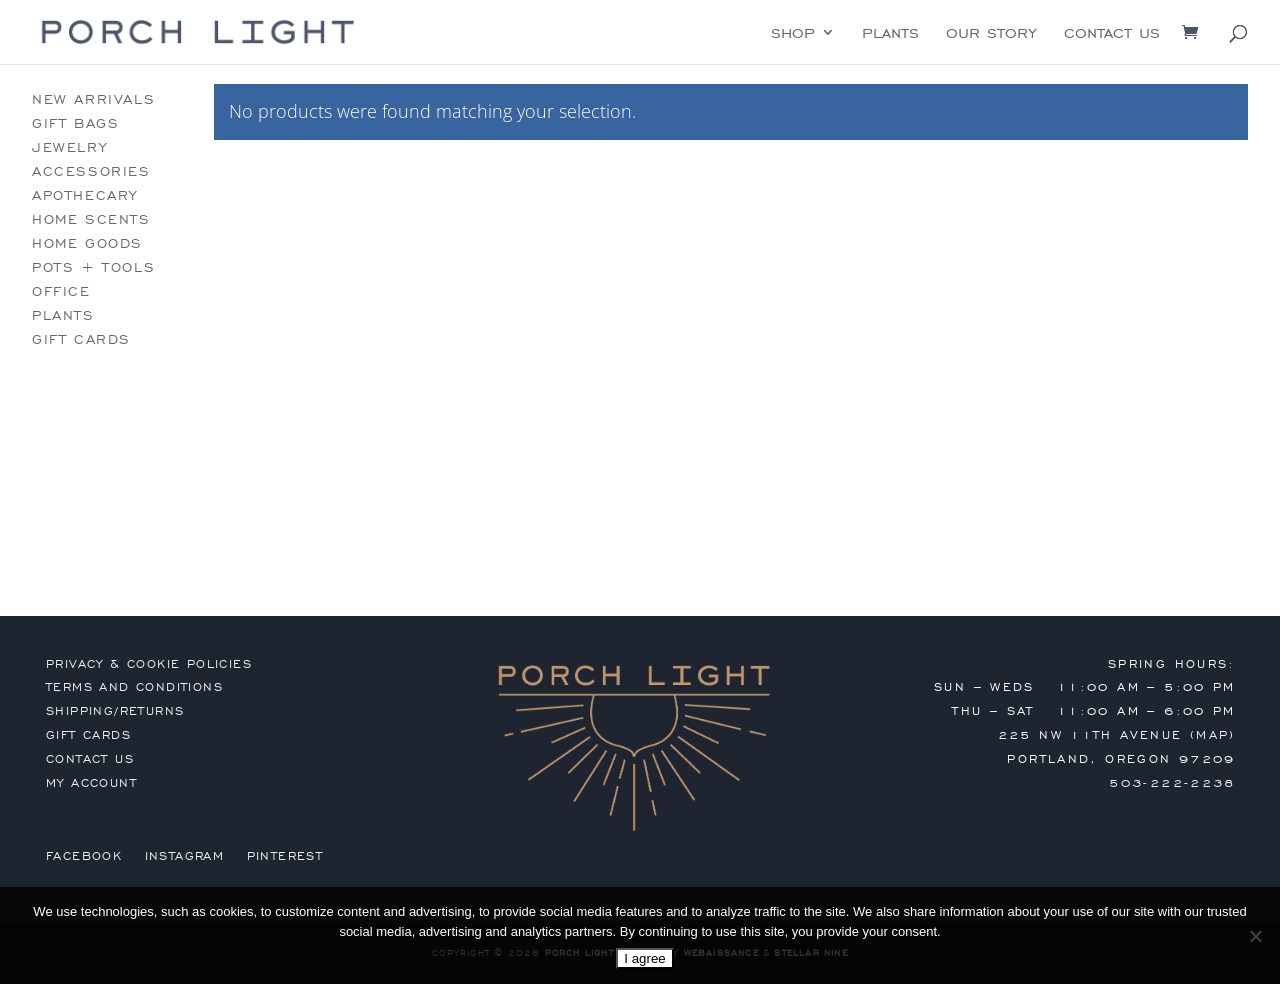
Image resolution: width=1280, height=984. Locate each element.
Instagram (185, 856)
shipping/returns (115, 711)
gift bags (75, 123)
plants (890, 34)
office (61, 291)
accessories (91, 171)
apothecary (85, 195)
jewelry (69, 147)
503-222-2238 (1172, 783)
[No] (1255, 936)
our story (991, 34)
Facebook (84, 856)
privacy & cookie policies (149, 664)
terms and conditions (134, 687)
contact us (1112, 34)
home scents (91, 219)
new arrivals (93, 99)
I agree (645, 958)
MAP (1212, 735)
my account (91, 783)
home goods (87, 243)
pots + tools (93, 267)
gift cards (81, 339)
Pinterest (285, 856)
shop (793, 34)
